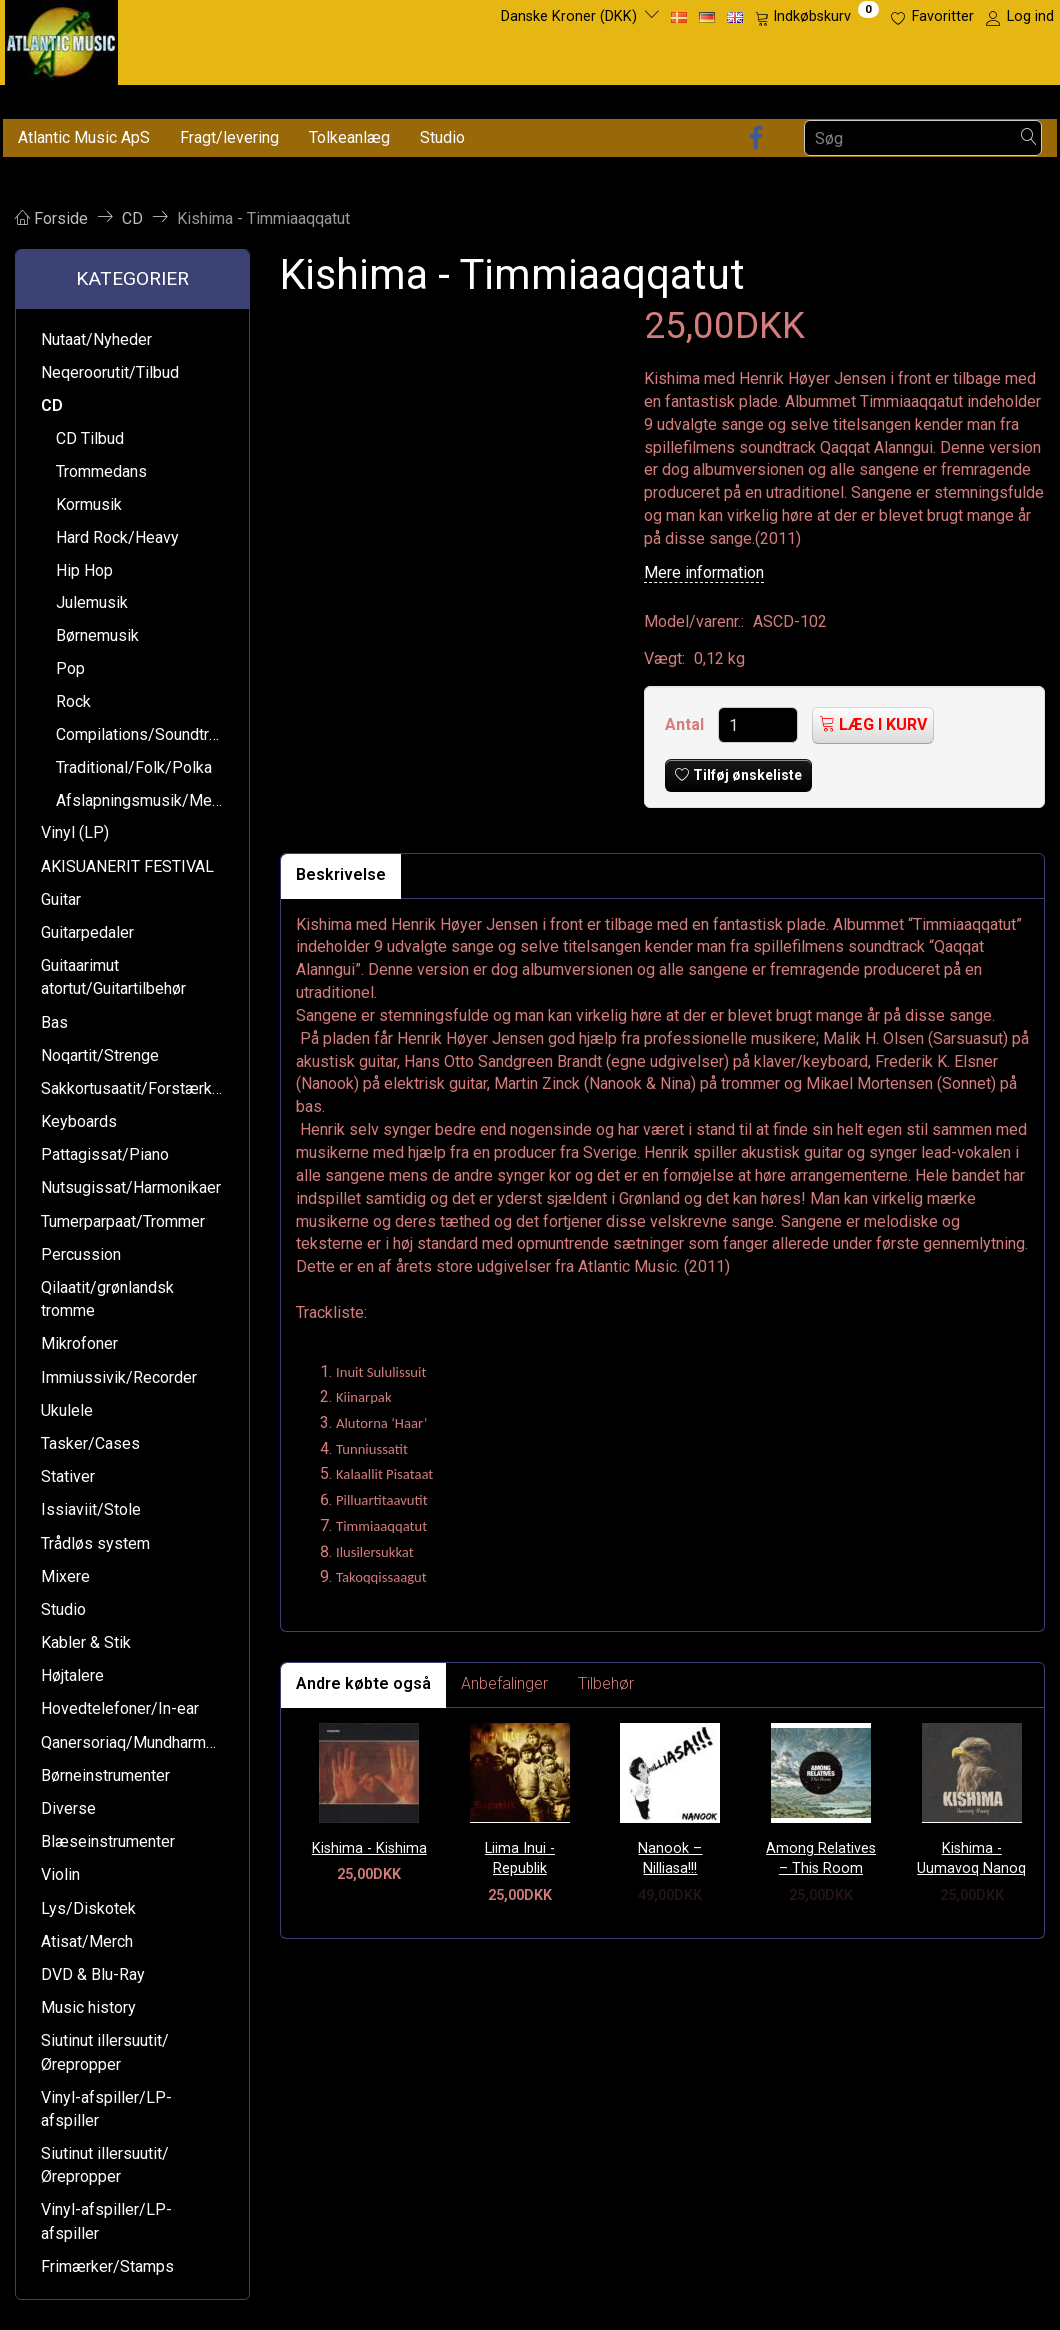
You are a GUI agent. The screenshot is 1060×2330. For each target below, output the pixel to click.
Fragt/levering (229, 137)
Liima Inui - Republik (520, 1859)
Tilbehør (606, 1683)
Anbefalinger (504, 1683)
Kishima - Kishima (369, 1848)
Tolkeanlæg (349, 137)
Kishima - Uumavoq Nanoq (971, 1859)
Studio (442, 137)
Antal (686, 724)
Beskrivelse (341, 874)
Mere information (704, 572)
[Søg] (1029, 138)
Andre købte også (363, 1683)
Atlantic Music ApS (84, 137)
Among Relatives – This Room (821, 1859)
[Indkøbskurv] (817, 17)
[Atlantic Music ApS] (61, 38)
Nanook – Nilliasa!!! (670, 1859)
